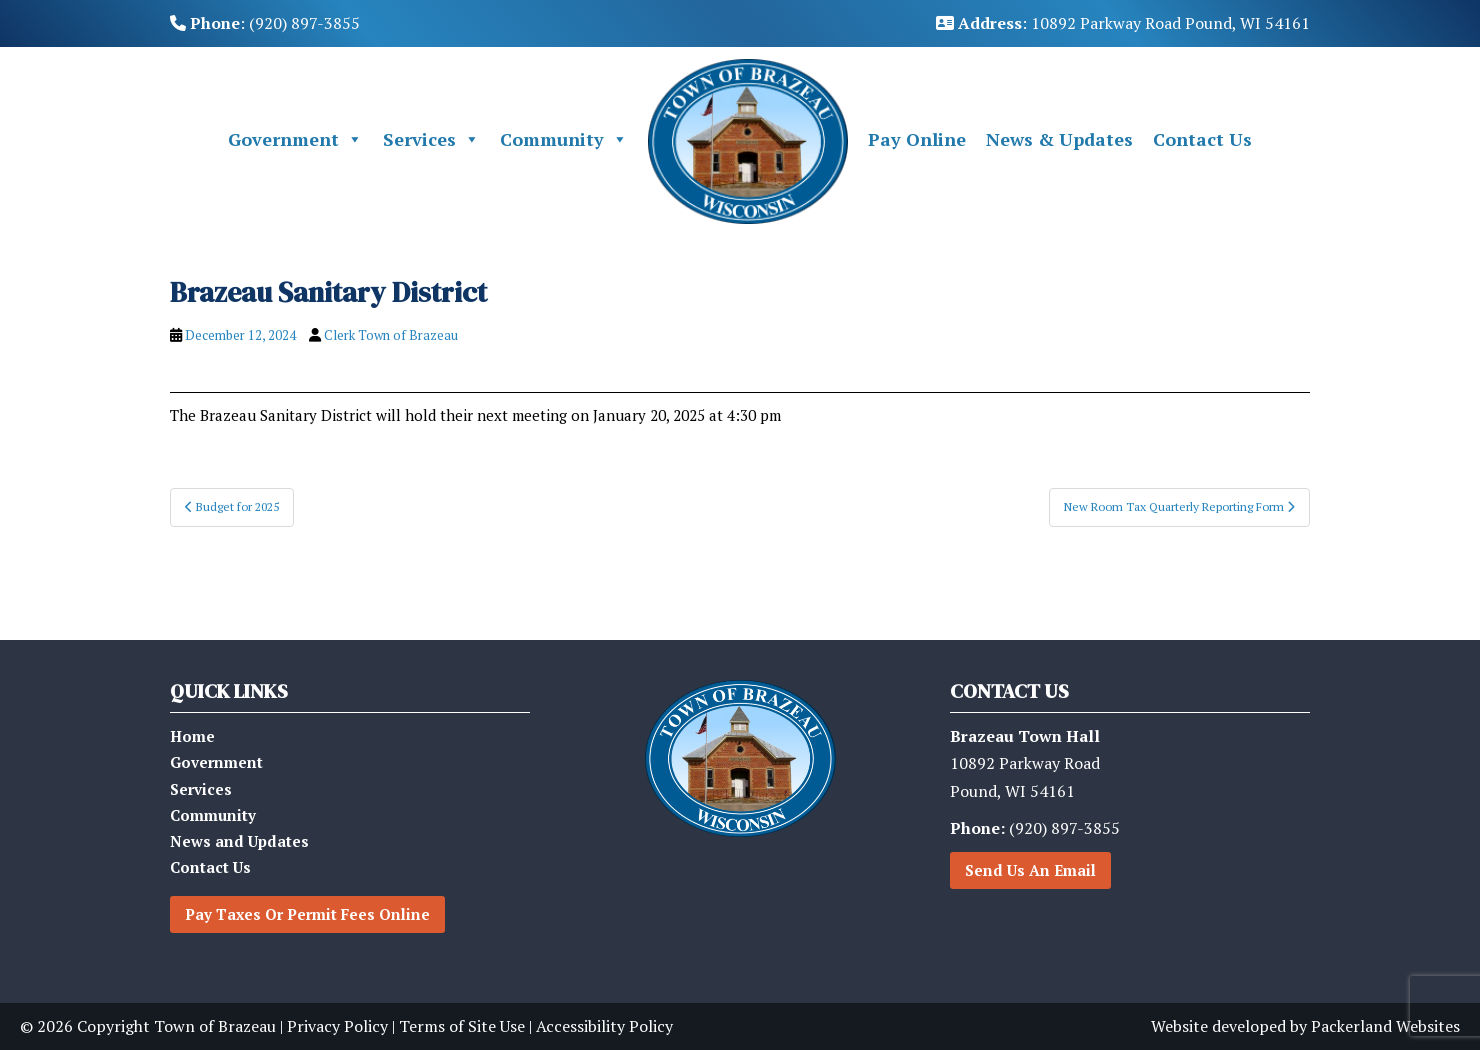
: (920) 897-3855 (265, 23)
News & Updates (1059, 139)
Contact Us (1202, 139)
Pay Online (917, 139)
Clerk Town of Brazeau (391, 335)
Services (431, 139)
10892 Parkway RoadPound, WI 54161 (1025, 763)
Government (295, 139)
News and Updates (239, 841)
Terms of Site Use (462, 1026)
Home (192, 736)
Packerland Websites (1385, 1026)
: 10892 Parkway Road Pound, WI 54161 (1123, 23)
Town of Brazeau (215, 1026)
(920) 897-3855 (1035, 828)
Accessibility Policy (604, 1026)
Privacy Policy (337, 1026)
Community (564, 139)
